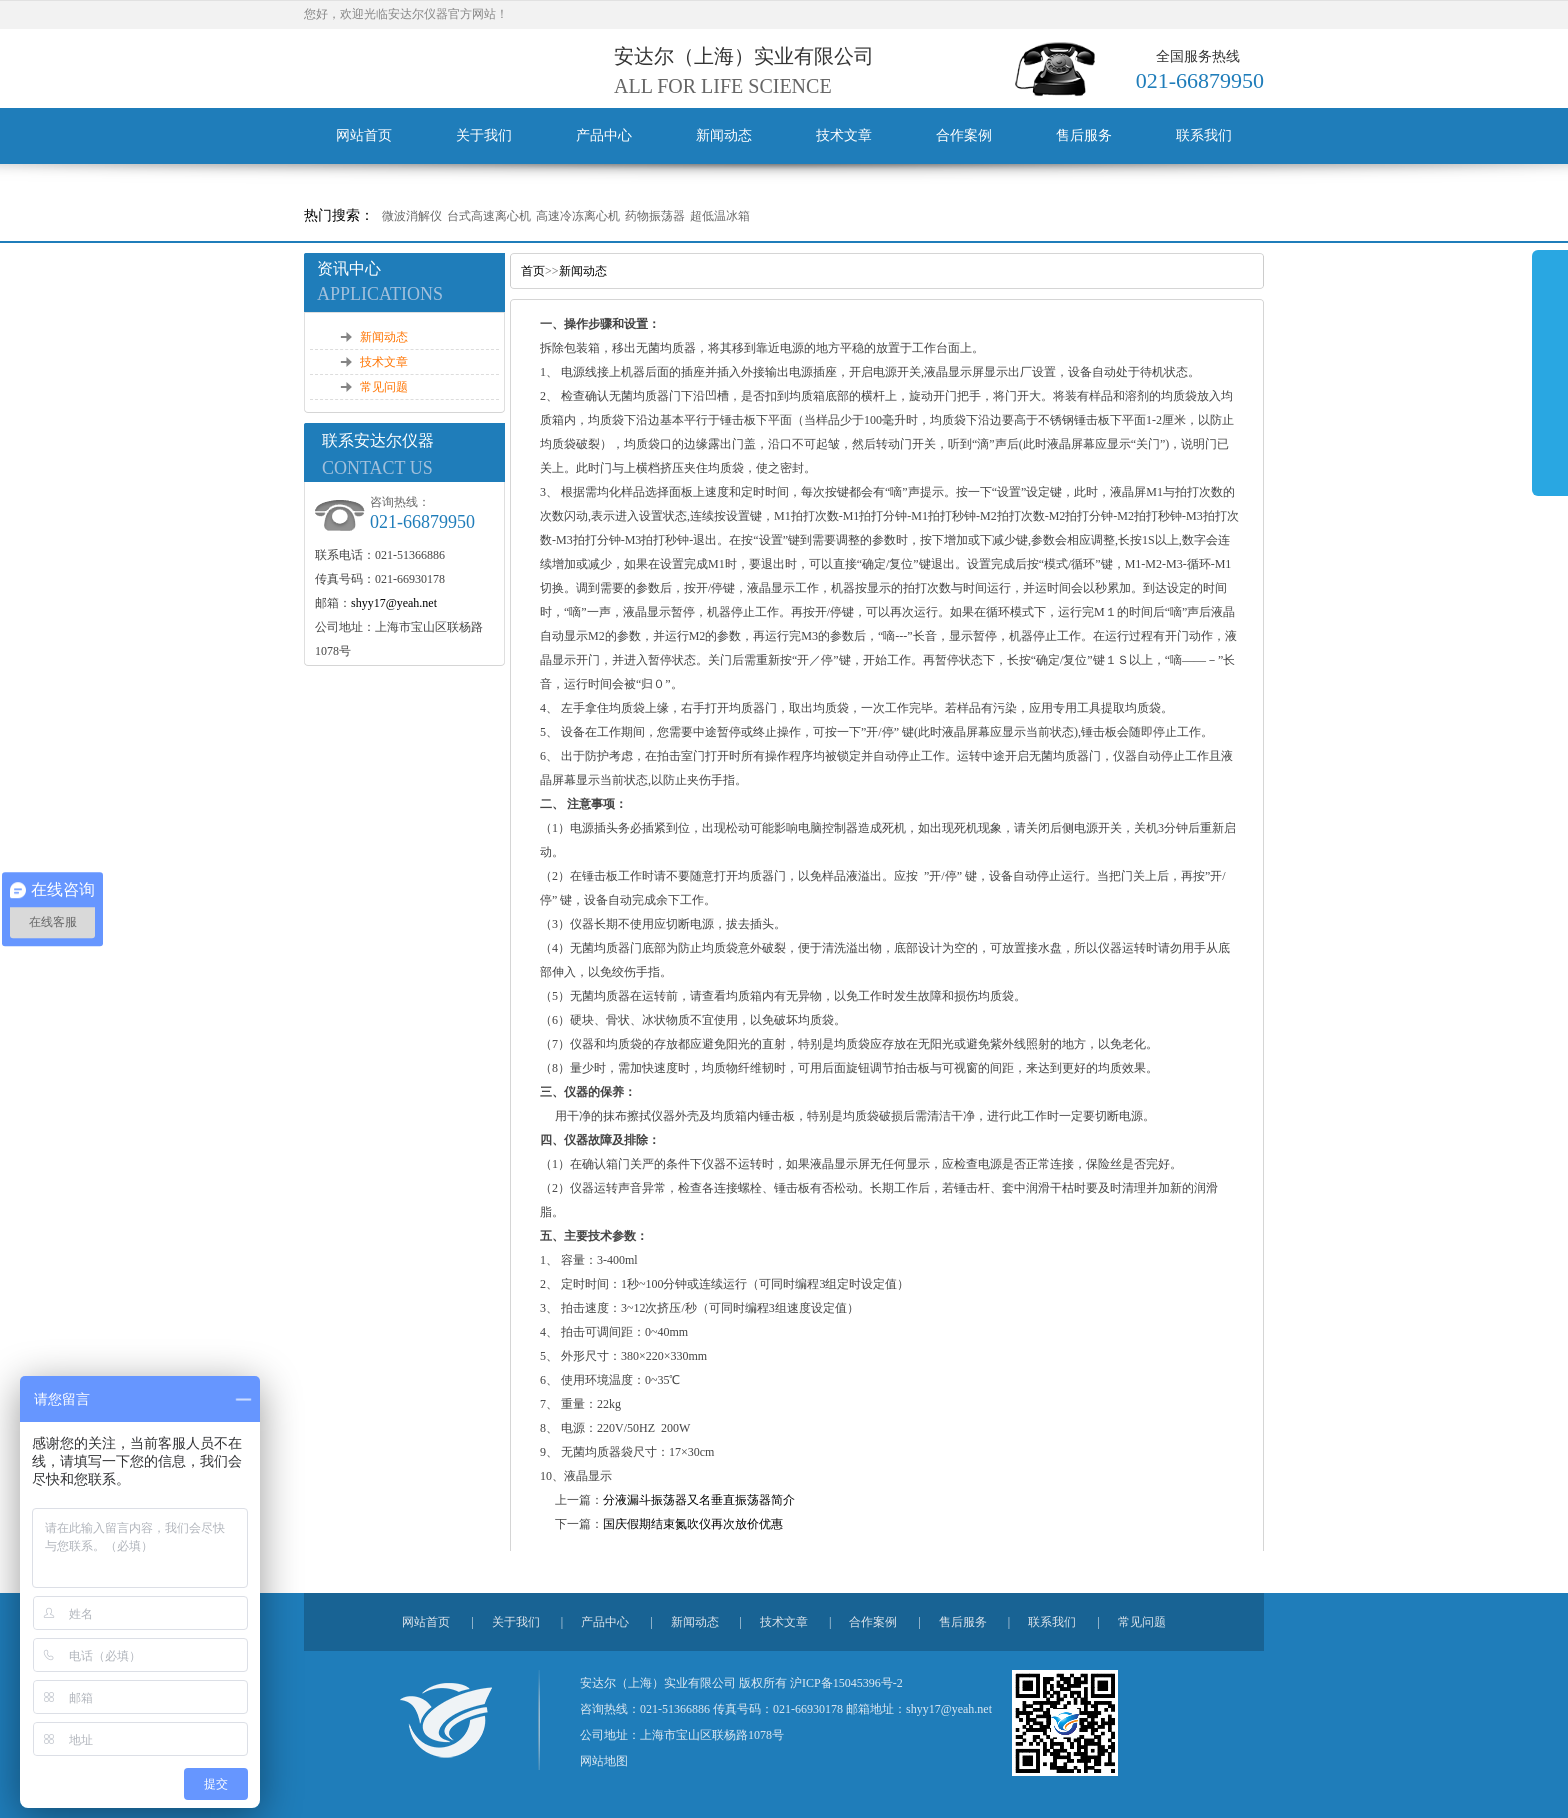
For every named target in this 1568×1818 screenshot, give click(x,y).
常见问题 (384, 387)
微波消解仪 (412, 216)
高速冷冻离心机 (578, 216)
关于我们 (484, 135)
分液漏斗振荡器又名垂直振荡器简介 (699, 1500)
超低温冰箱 (720, 216)
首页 (533, 271)
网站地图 (604, 1761)
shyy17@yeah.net (394, 603)
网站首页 (364, 135)
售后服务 (1084, 135)
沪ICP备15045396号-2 (846, 1683)
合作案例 (964, 135)
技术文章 (844, 135)
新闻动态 (724, 135)
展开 (1550, 372)
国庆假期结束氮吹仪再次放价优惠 (693, 1524)
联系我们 (1204, 135)
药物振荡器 (655, 216)
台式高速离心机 (489, 216)
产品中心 (604, 135)
